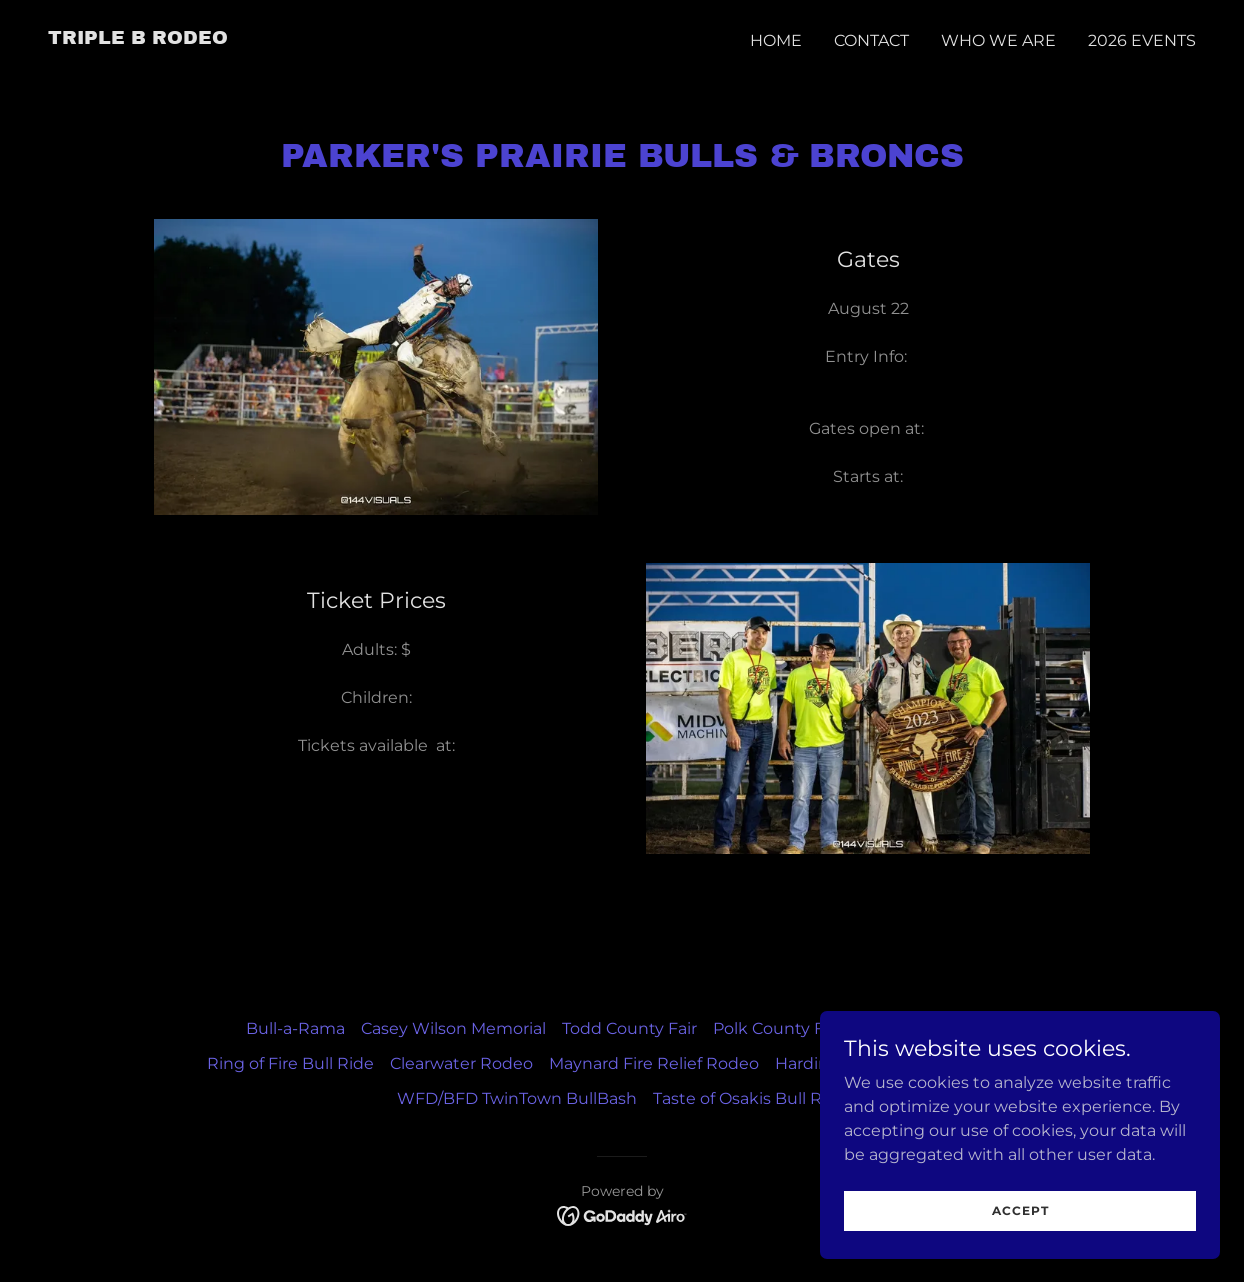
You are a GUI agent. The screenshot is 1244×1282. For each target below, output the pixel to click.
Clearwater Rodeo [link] (461, 1063)
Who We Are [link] (998, 40)
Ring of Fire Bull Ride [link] (290, 1063)
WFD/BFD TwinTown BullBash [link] (517, 1098)
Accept (1020, 1210)
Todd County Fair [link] (629, 1028)
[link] (138, 38)
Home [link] (776, 40)
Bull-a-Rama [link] (295, 1028)
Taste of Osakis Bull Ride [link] (750, 1098)
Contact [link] (871, 40)
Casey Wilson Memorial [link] (453, 1028)
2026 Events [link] (1142, 40)
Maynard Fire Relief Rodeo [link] (654, 1063)
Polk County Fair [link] (778, 1028)
